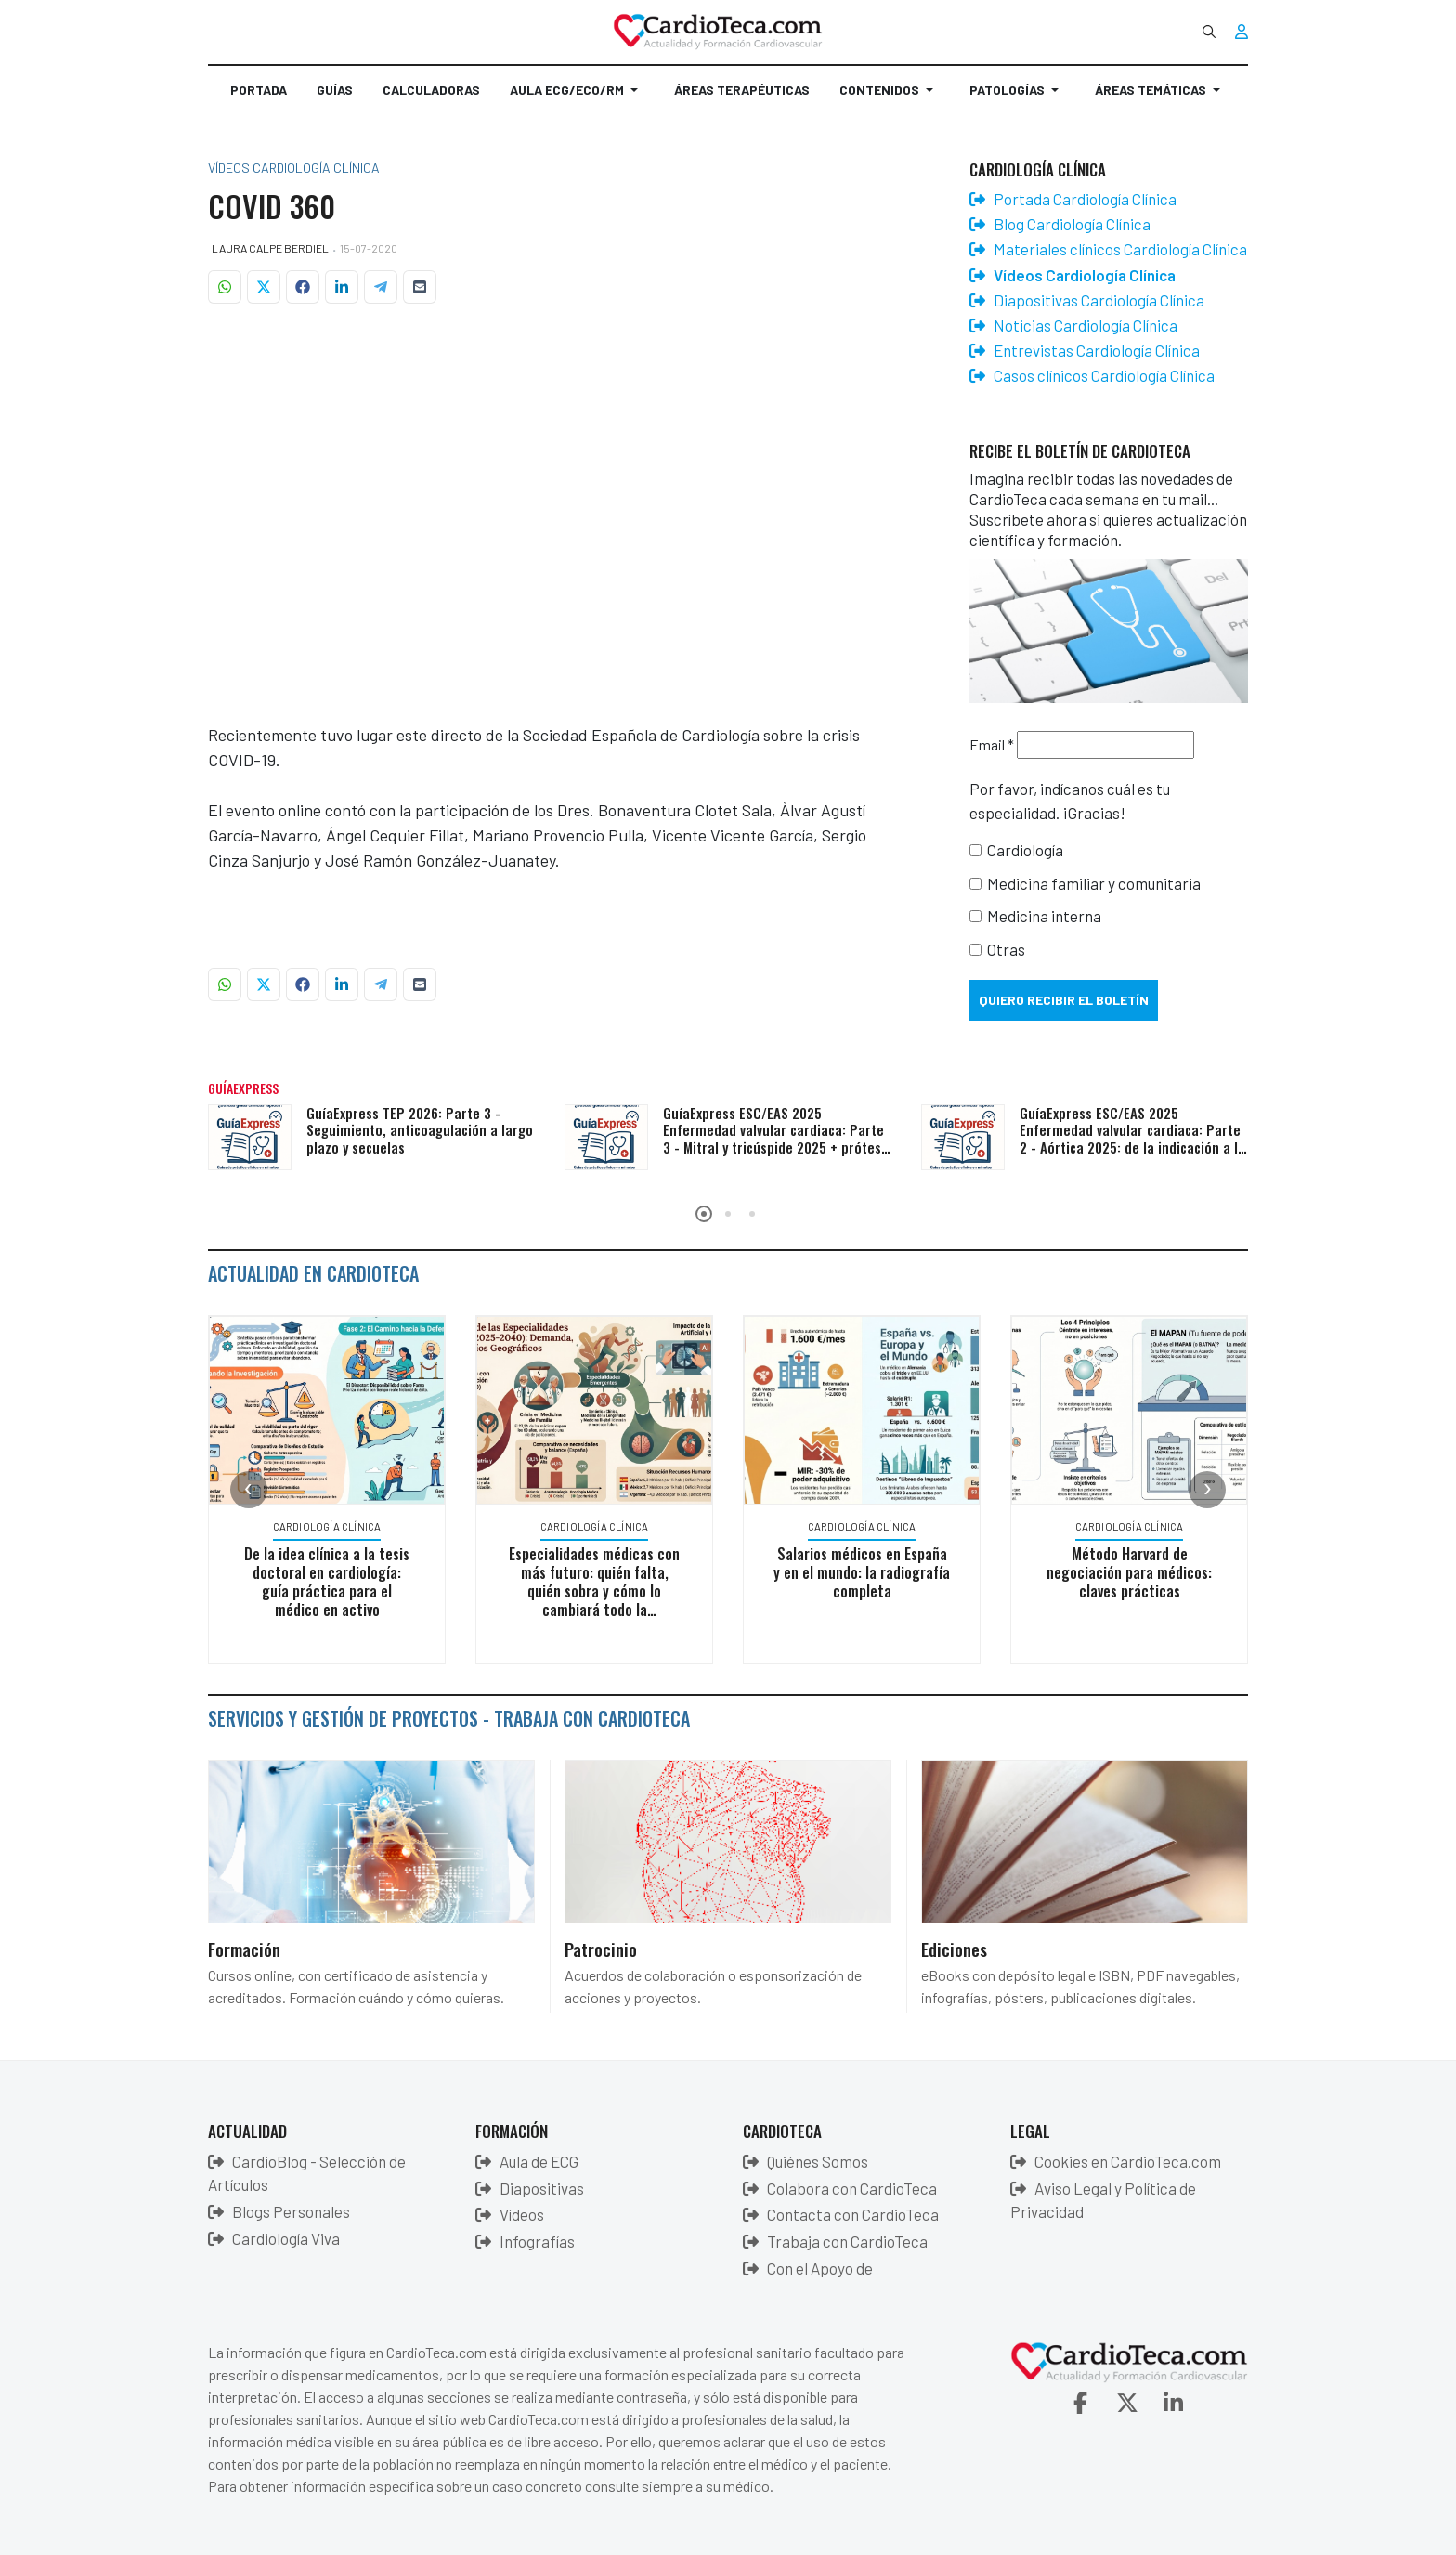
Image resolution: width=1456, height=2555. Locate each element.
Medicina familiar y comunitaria (1094, 883)
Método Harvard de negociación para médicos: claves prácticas (1129, 1572)
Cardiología (1025, 850)
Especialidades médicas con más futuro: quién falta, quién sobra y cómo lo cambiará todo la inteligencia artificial (594, 1591)
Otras (1006, 949)
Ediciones (954, 1949)
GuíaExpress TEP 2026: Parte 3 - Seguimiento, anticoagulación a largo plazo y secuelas (419, 1130)
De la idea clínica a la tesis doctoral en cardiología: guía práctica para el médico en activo (327, 1582)
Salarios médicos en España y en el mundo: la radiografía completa (862, 1572)
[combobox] (1209, 31)
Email (991, 744)
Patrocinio (601, 1949)
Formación (244, 1949)
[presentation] (248, 1489)
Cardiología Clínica (327, 1526)
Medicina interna (1044, 915)
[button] (577, 97)
